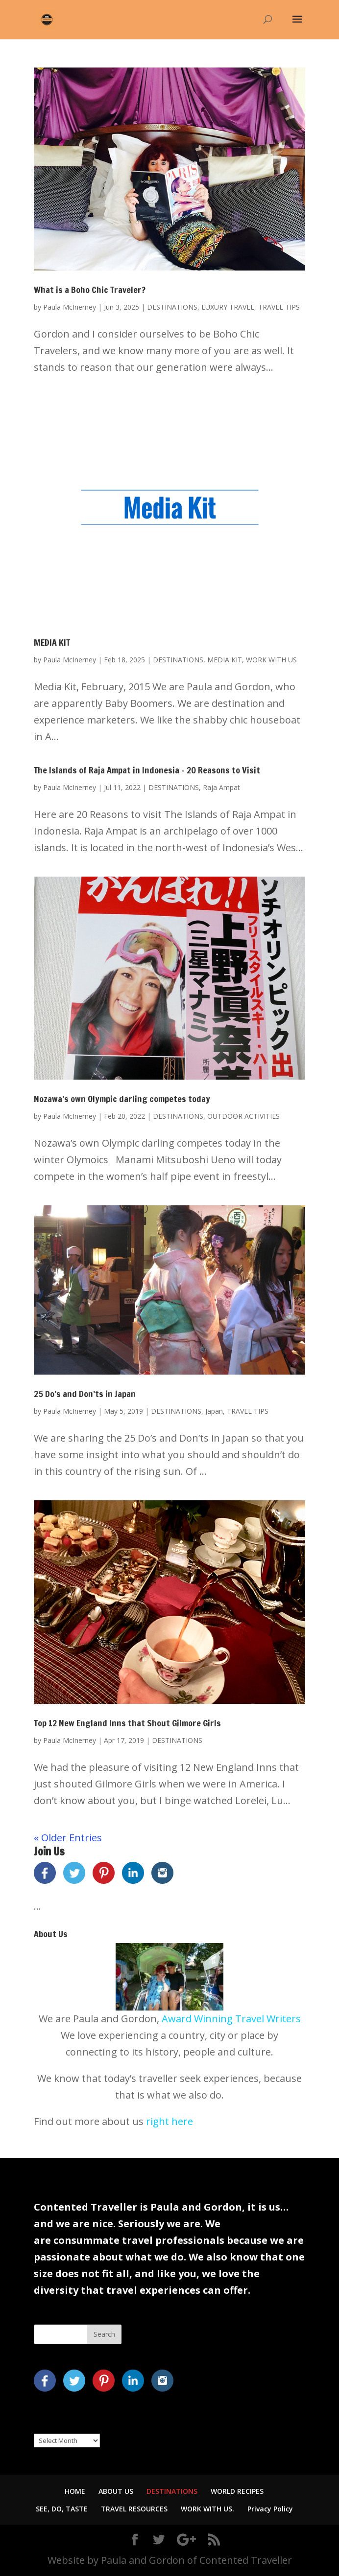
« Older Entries (68, 1837)
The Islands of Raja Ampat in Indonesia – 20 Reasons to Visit (147, 770)
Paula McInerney (69, 307)
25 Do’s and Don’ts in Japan (85, 1393)
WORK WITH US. (207, 2508)
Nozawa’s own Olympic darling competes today (122, 1098)
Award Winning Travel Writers (231, 2018)
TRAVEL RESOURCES (134, 2508)
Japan (214, 1411)
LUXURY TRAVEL (227, 307)
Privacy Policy (270, 2508)
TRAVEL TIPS (279, 307)
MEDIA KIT (52, 642)
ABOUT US (115, 2491)
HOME (75, 2491)
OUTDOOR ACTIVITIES (243, 1116)
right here (169, 2121)
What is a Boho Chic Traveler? (89, 289)
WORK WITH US (271, 659)
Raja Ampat (221, 787)
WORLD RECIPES (237, 2491)
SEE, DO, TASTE (62, 2508)
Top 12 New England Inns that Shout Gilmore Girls (127, 1723)
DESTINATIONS (172, 307)
